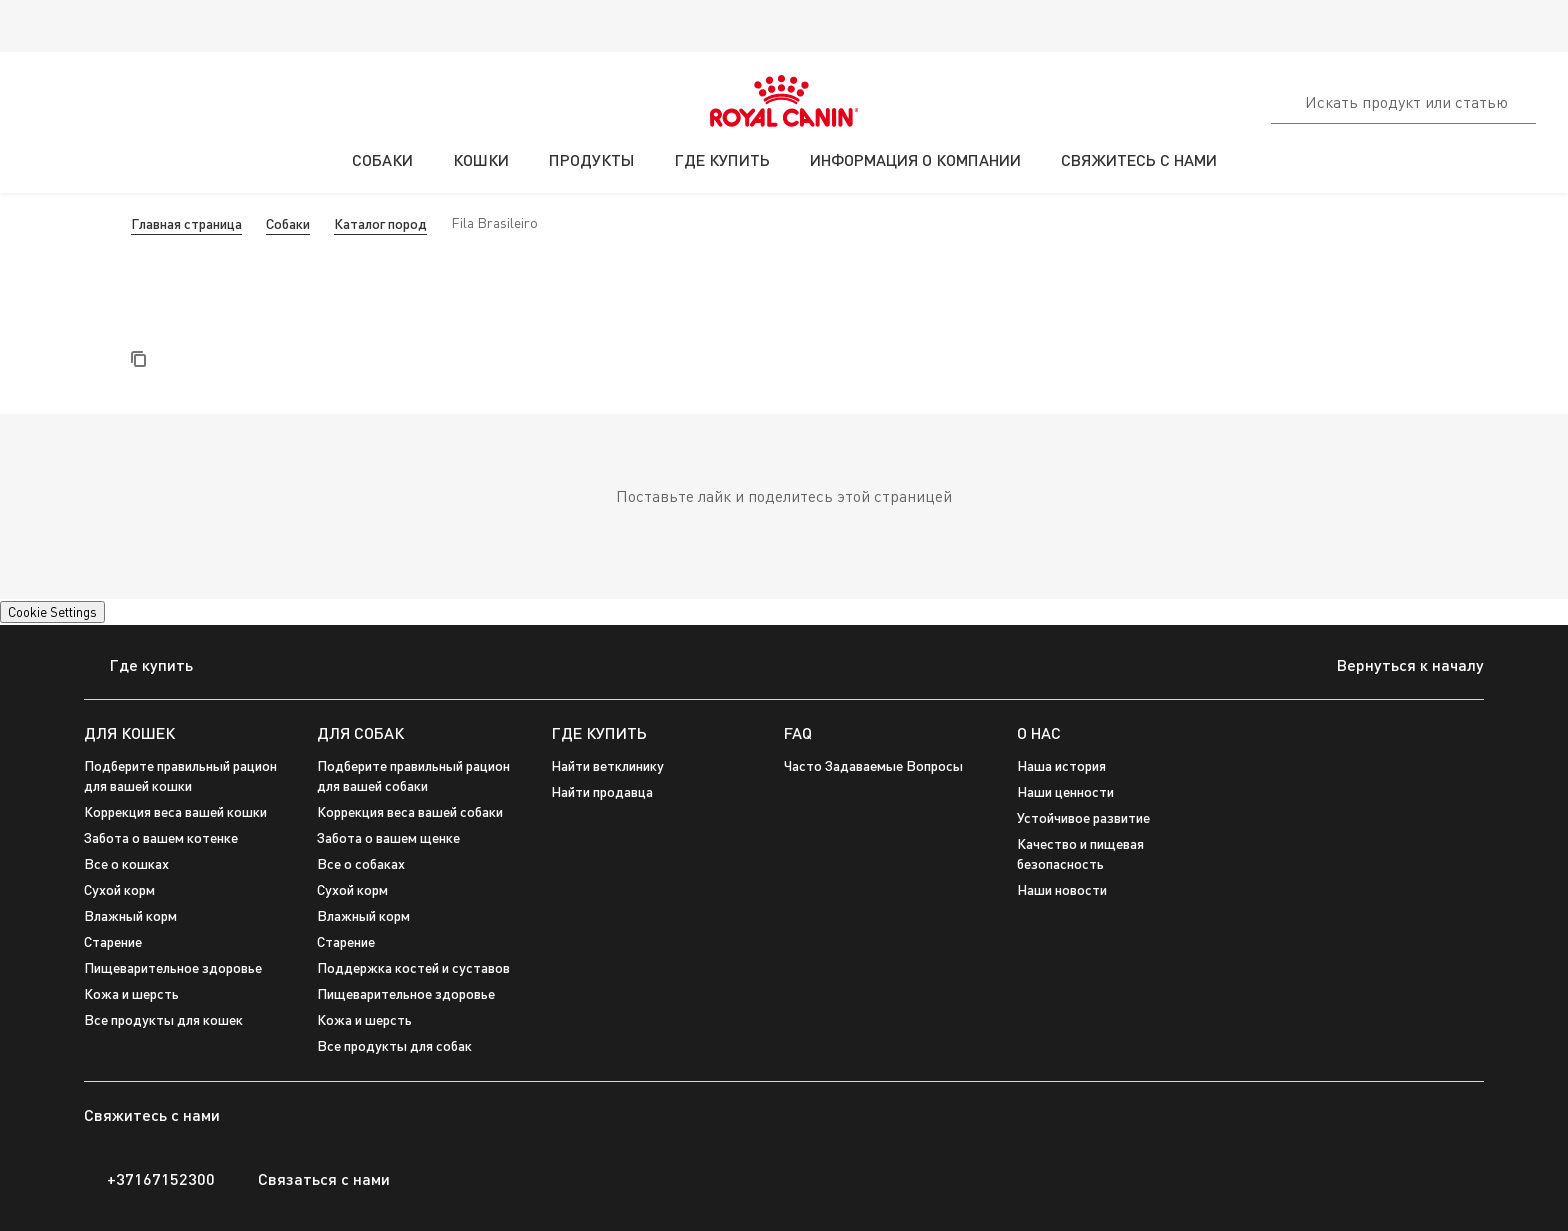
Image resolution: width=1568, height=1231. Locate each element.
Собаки (288, 223)
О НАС (1039, 732)
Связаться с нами (312, 1179)
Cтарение (113, 941)
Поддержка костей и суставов (413, 967)
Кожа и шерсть (131, 993)
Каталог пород (380, 223)
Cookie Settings (52, 612)
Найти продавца (602, 791)
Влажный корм (130, 915)
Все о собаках (361, 863)
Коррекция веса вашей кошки (175, 811)
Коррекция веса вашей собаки (410, 811)
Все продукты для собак (394, 1045)
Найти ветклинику (607, 765)
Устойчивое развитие (1083, 817)
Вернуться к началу (1395, 667)
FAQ (798, 732)
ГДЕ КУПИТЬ (599, 732)
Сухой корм (119, 889)
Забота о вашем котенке (161, 837)
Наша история (1061, 765)
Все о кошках (126, 863)
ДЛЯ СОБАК (360, 732)
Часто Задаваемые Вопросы (873, 765)
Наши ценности (1065, 791)
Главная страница (186, 223)
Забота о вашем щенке (388, 837)
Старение (346, 941)
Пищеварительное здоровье (173, 967)
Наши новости (1062, 889)
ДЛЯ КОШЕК (129, 732)
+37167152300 (149, 1179)
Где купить (138, 666)
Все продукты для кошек (163, 1019)
